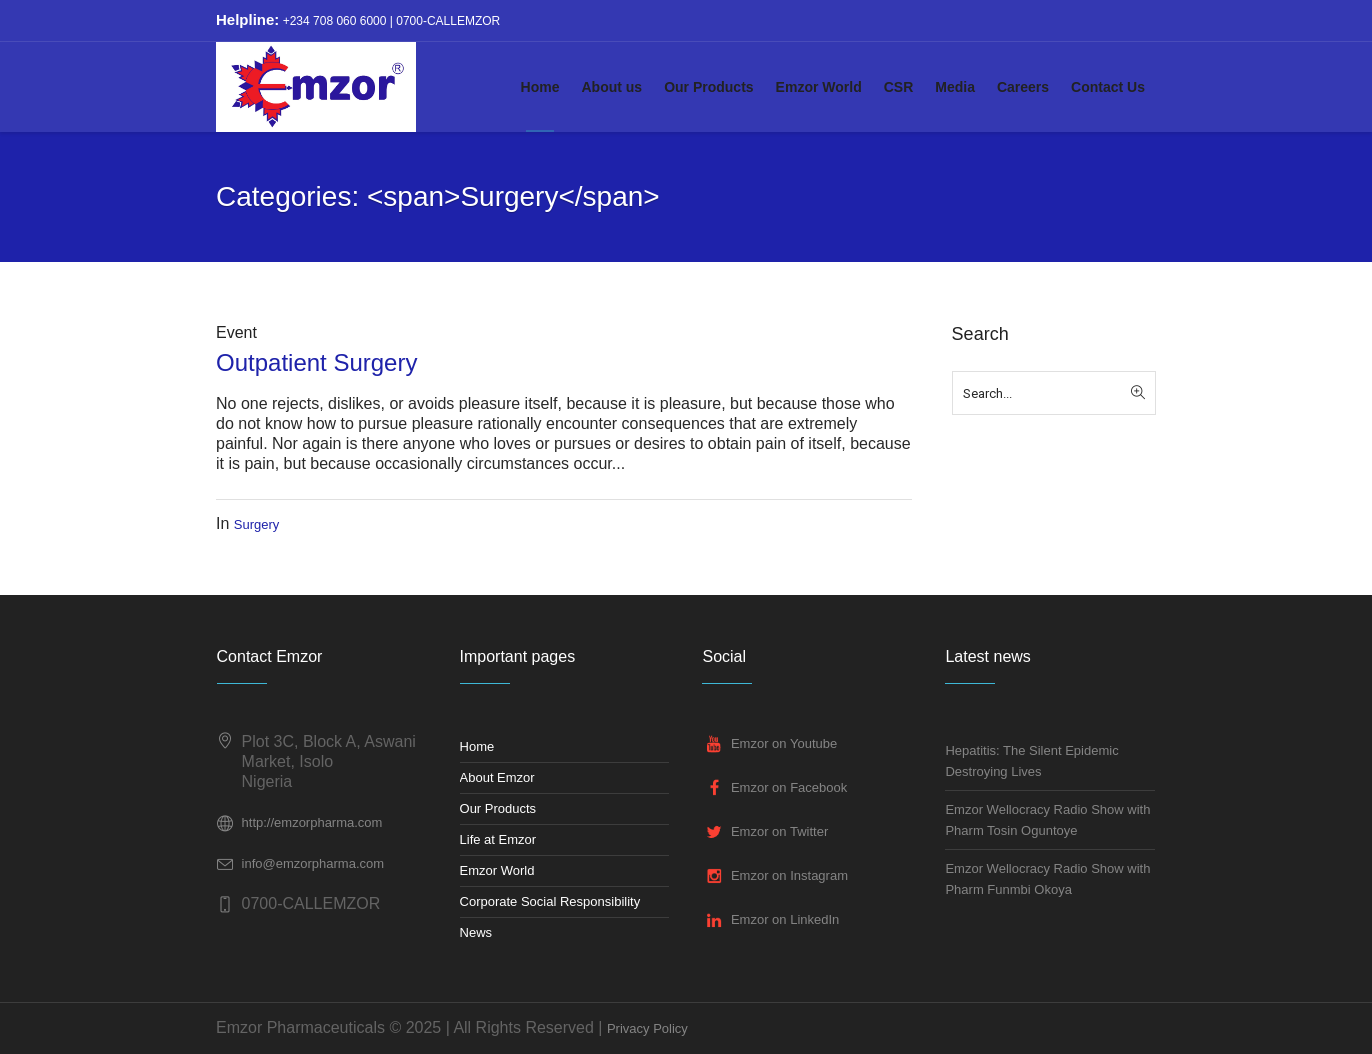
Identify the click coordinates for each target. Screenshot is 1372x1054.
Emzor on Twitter (779, 831)
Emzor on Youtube (784, 743)
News (476, 932)
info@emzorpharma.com (313, 863)
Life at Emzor (498, 839)
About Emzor (497, 777)
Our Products (498, 808)
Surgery (257, 524)
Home (477, 746)
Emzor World (497, 870)
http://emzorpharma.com (312, 822)
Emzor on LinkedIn (785, 919)
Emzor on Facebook (789, 787)
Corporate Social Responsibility (550, 901)
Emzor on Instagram (789, 875)
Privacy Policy (647, 1028)
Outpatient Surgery (316, 362)
